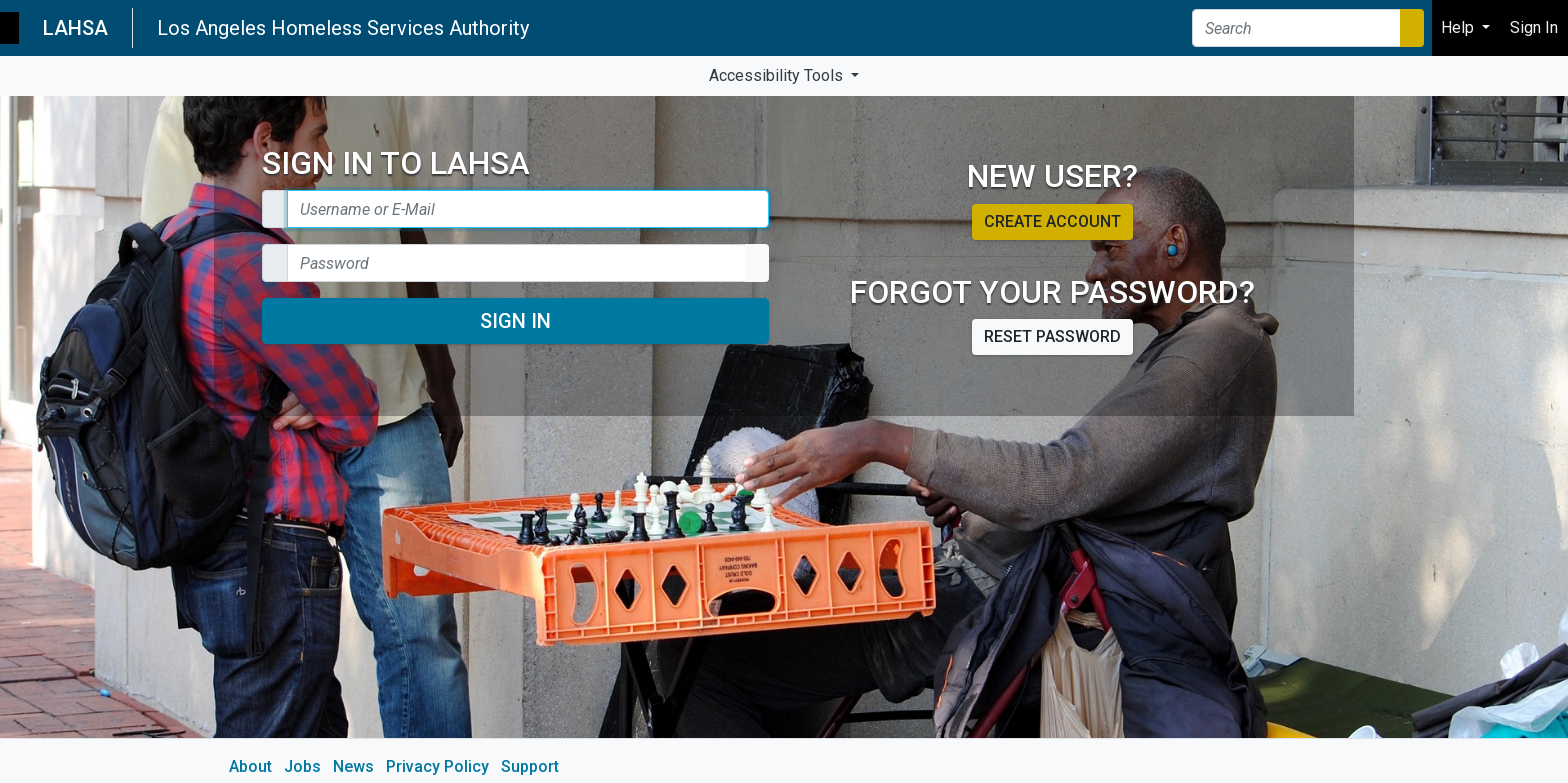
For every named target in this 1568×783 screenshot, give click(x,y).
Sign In (515, 321)
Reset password (1052, 336)
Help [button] (1459, 27)
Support (530, 766)
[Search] (1296, 28)
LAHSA (75, 28)
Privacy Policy (437, 766)
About (250, 766)
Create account (1052, 221)
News (353, 766)
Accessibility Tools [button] (778, 75)
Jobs (302, 766)
